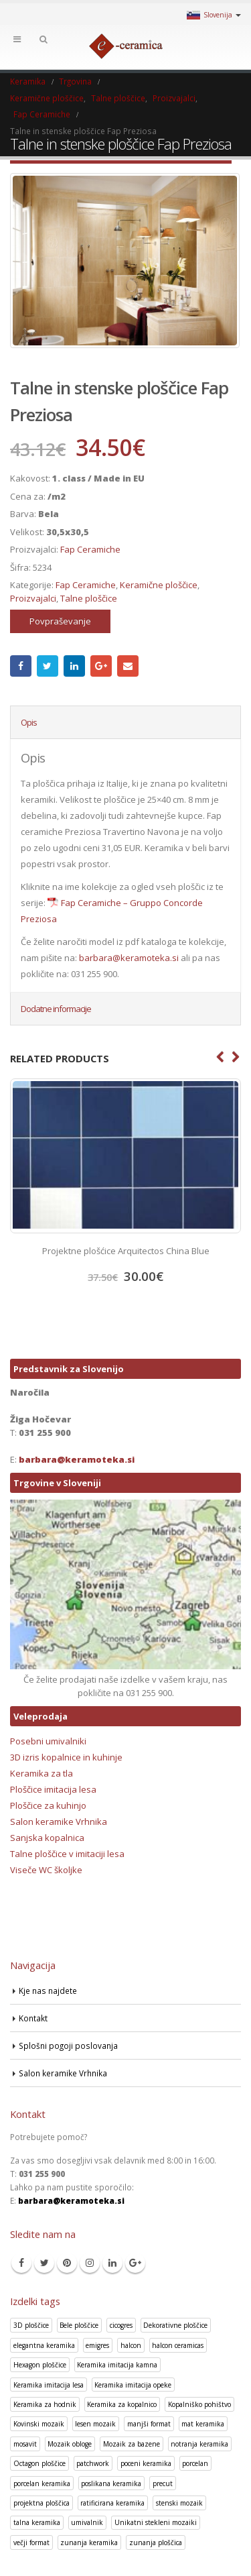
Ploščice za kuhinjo (48, 1805)
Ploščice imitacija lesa (53, 1789)
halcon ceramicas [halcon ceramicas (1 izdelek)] (177, 2345)
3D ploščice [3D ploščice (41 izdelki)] (31, 2325)
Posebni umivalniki (48, 1741)
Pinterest (67, 2263)
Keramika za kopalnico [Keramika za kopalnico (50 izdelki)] (122, 2404)
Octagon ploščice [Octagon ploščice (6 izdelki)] (39, 2463)
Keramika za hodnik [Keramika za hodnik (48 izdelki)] (44, 2404)
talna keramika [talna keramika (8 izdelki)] (36, 2522)
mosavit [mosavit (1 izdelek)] (25, 2444)
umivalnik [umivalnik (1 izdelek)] (87, 2522)
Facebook (20, 666)
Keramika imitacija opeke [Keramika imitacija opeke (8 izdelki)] (132, 2385)
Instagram (90, 2263)
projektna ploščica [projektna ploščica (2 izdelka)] (41, 2503)
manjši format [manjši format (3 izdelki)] (149, 2423)
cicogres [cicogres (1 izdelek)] (121, 2325)
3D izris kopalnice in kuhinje (66, 1757)
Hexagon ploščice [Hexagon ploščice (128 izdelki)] (39, 2364)
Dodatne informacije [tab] (56, 1009)
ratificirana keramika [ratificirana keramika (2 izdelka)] (112, 2503)
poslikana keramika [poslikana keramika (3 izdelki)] (111, 2483)
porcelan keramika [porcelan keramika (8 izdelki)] (41, 2483)
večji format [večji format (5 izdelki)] (31, 2542)
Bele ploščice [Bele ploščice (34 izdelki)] (79, 2325)
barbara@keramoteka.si (129, 958)
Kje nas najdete (48, 1990)
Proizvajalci (33, 598)
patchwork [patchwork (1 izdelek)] (92, 2463)
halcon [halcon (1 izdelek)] (130, 2345)
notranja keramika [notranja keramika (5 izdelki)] (199, 2444)
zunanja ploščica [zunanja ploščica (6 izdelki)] (155, 2542)
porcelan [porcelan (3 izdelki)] (195, 2463)
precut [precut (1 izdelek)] (163, 2483)
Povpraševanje (60, 621)
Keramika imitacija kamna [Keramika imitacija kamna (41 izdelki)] (117, 2364)
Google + (101, 666)
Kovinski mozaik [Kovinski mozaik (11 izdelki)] (38, 2423)
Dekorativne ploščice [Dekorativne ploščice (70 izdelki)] (175, 2325)
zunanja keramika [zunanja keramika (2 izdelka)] (89, 2542)
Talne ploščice (88, 598)
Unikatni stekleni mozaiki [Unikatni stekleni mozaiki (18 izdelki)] (155, 2522)
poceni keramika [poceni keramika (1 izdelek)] (145, 2463)
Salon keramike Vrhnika (58, 1821)
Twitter (47, 666)
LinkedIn (74, 666)
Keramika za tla (41, 1773)
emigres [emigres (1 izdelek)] (97, 2345)
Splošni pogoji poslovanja (68, 2045)
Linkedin (112, 2263)
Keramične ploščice (158, 585)
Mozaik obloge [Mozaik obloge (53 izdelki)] (70, 2444)
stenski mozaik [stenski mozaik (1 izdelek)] (179, 2503)
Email (128, 666)
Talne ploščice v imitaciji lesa (67, 1854)
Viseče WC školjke (46, 1870)
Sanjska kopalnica (47, 1838)
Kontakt (33, 2018)
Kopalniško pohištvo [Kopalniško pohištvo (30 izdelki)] (199, 2404)
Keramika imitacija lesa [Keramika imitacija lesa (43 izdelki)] (48, 2385)
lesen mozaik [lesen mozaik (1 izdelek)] (95, 2423)
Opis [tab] (29, 722)
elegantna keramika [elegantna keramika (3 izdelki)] (44, 2345)
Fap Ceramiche (90, 549)
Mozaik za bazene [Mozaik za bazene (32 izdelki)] (131, 2444)
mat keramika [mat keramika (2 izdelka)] (202, 2423)
